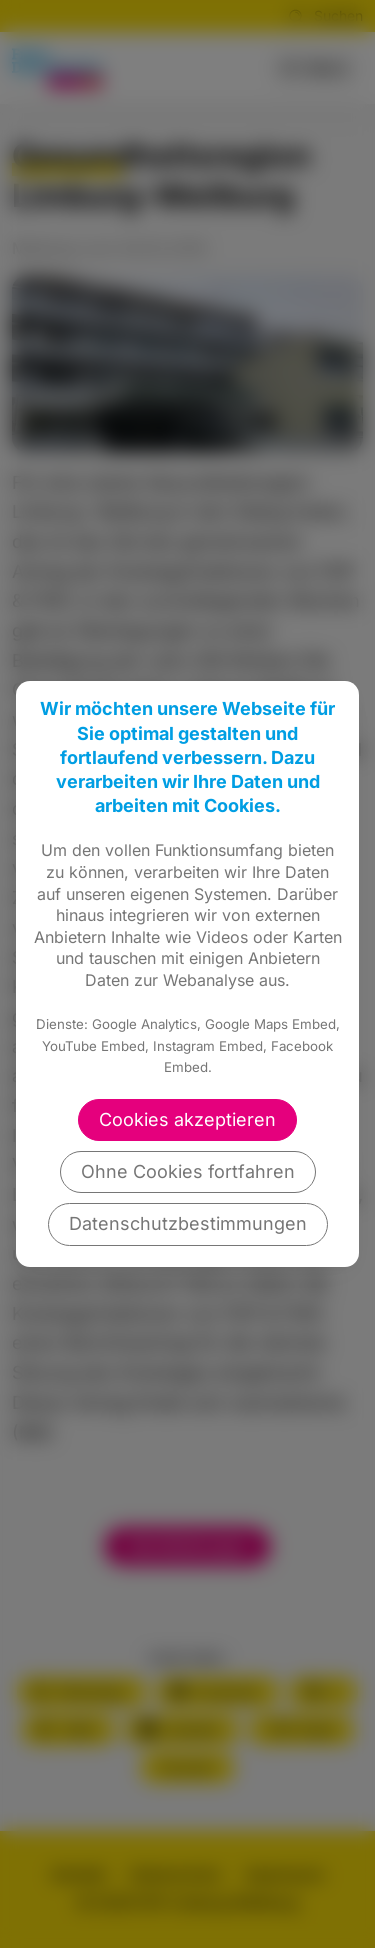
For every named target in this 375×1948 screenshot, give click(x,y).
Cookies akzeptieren (187, 1119)
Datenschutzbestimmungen (188, 1223)
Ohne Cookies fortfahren (188, 1171)
